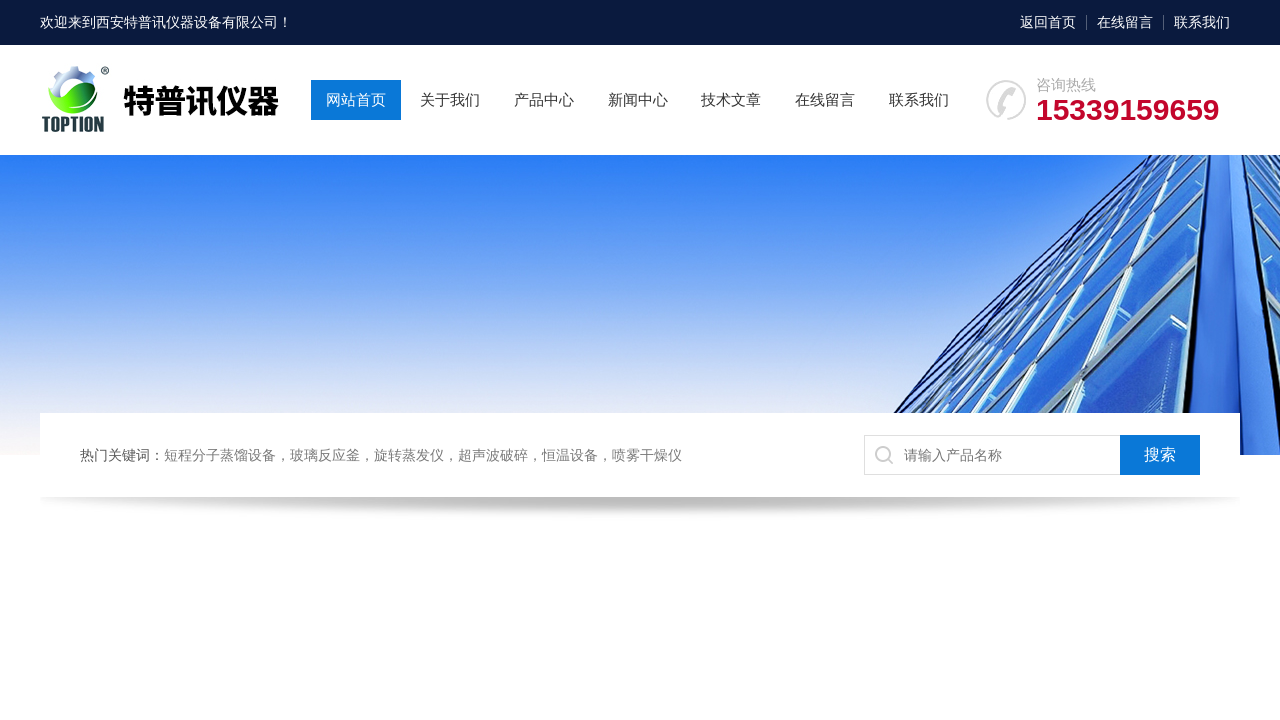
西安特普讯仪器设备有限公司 (187, 22)
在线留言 (1125, 22)
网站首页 (356, 99)
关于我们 (450, 99)
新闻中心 (638, 99)
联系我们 (1202, 22)
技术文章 (731, 99)
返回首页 (1048, 22)
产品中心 (544, 99)
